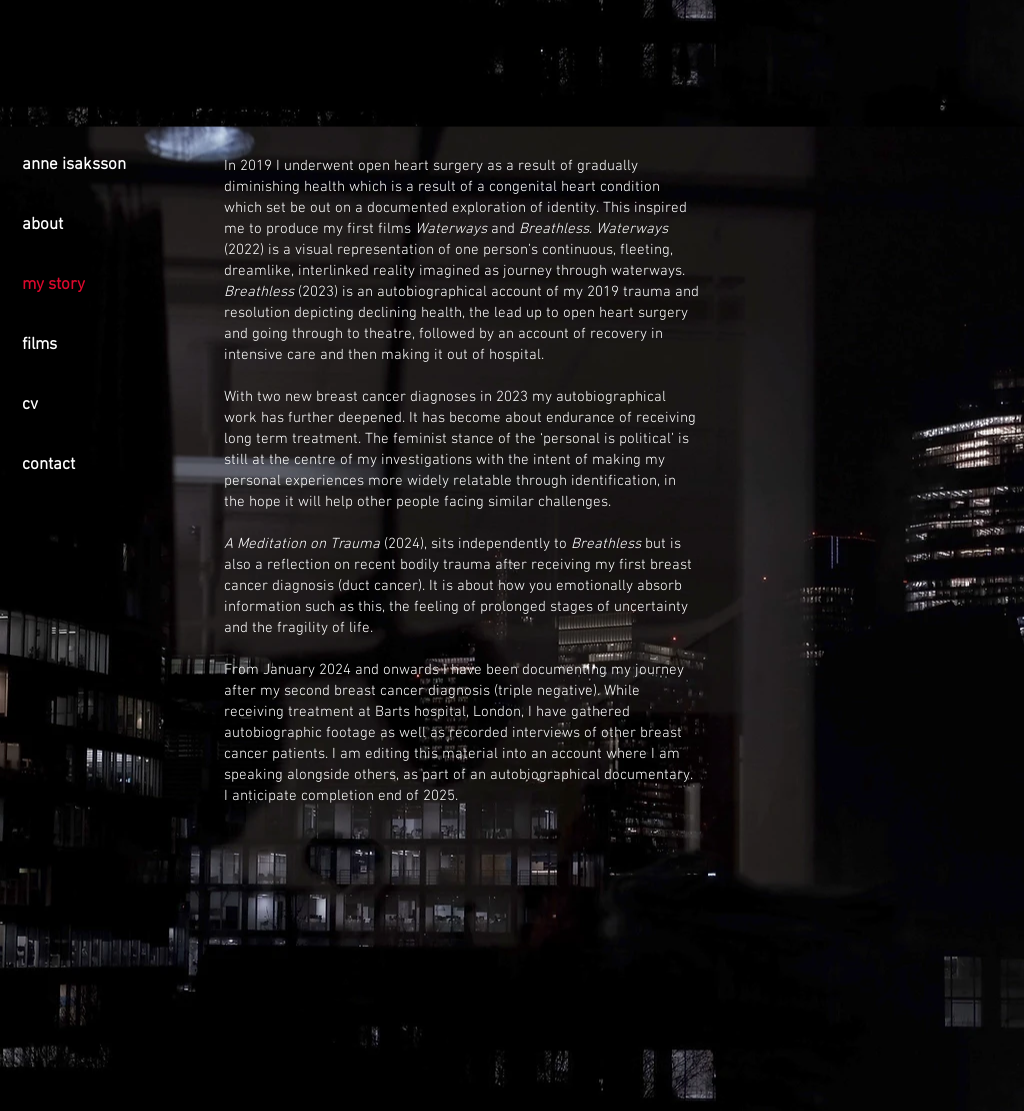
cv (30, 405)
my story (53, 285)
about (42, 225)
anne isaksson (74, 165)
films (39, 345)
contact (48, 465)
